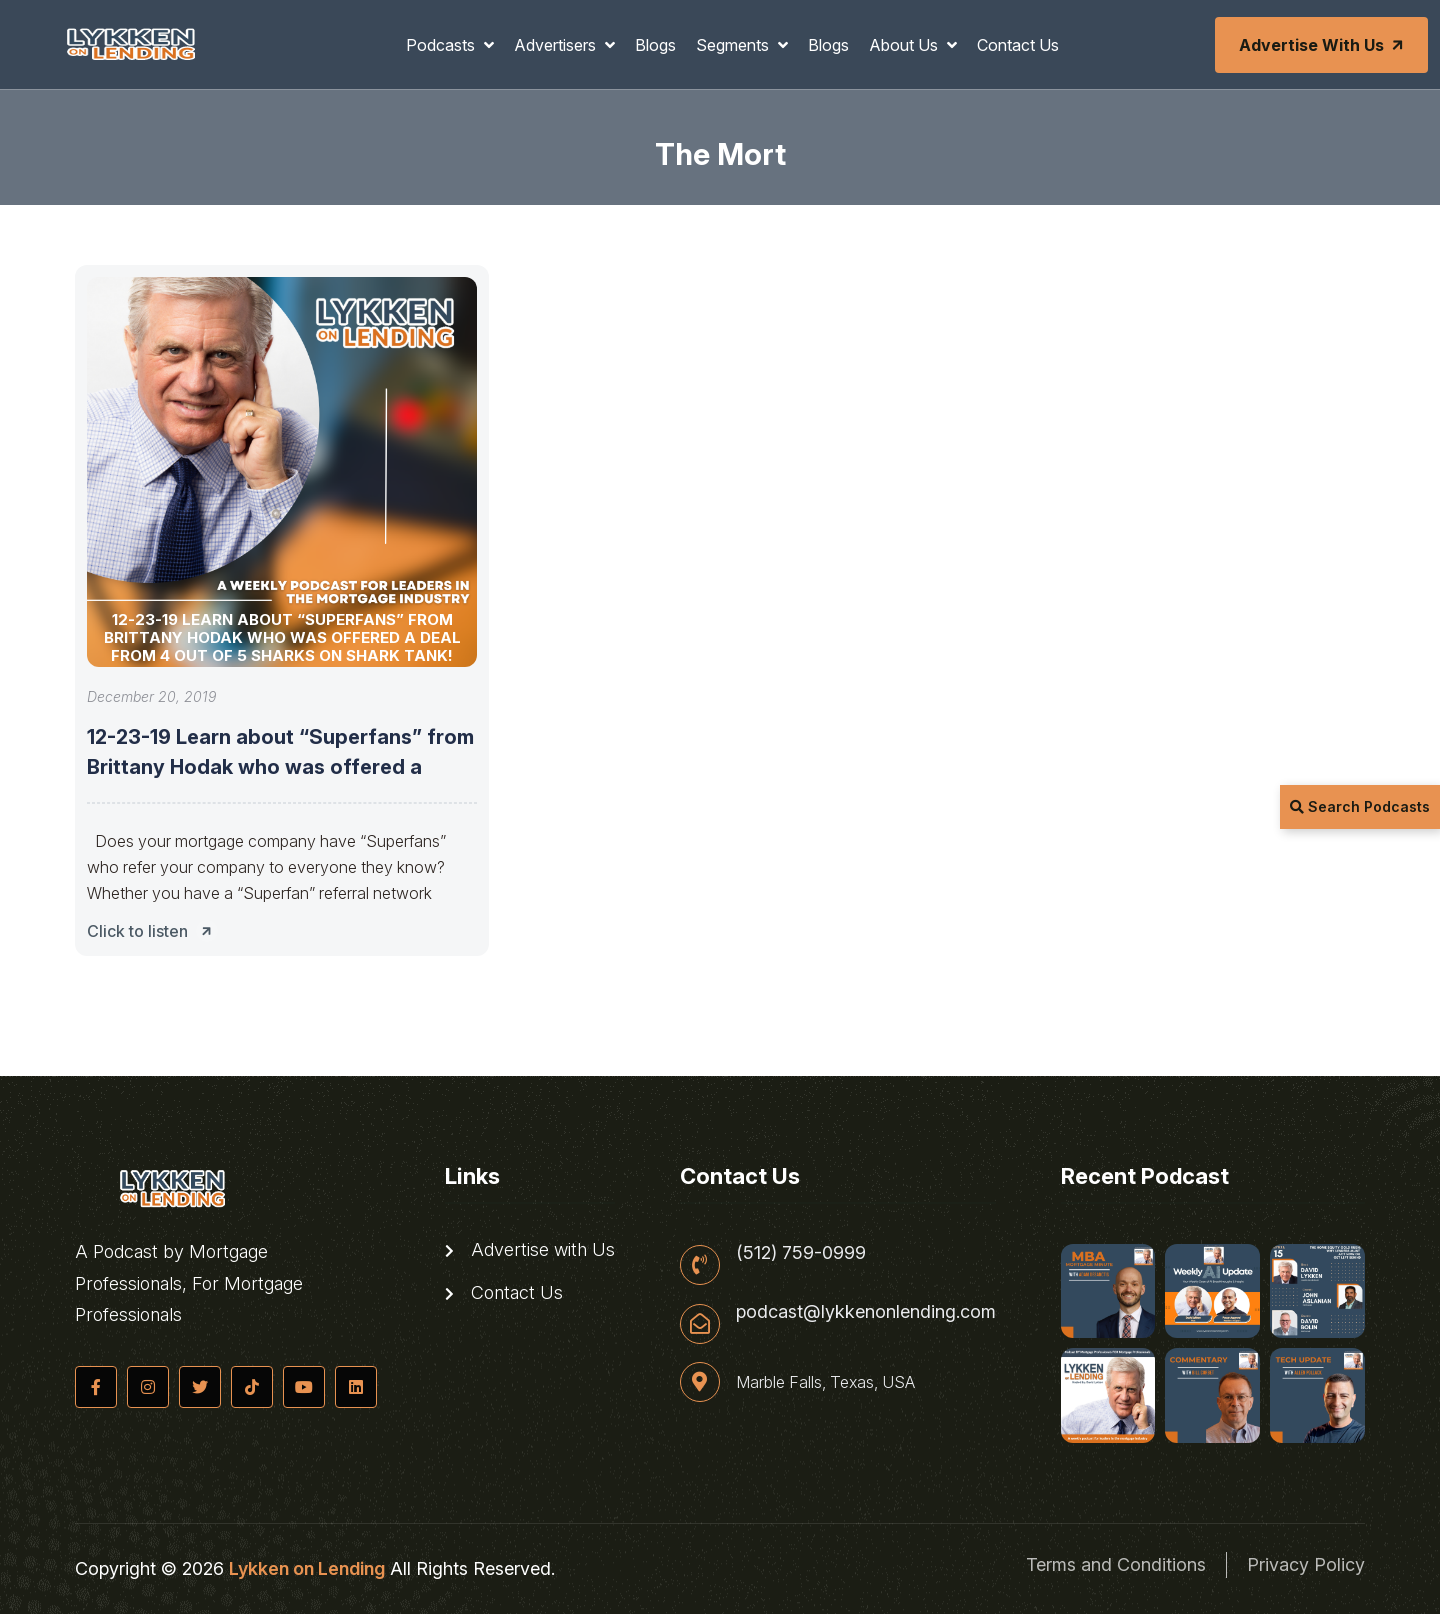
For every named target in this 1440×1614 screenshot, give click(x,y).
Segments (734, 45)
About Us (905, 45)
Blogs (655, 45)
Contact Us (1018, 45)
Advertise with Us (1323, 45)
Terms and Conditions (1116, 1564)
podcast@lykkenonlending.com (866, 1312)
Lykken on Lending (307, 1568)
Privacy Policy (1306, 1564)
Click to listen (155, 931)
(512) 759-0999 (801, 1253)
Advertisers (557, 45)
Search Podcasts (1360, 806)
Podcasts (442, 45)
